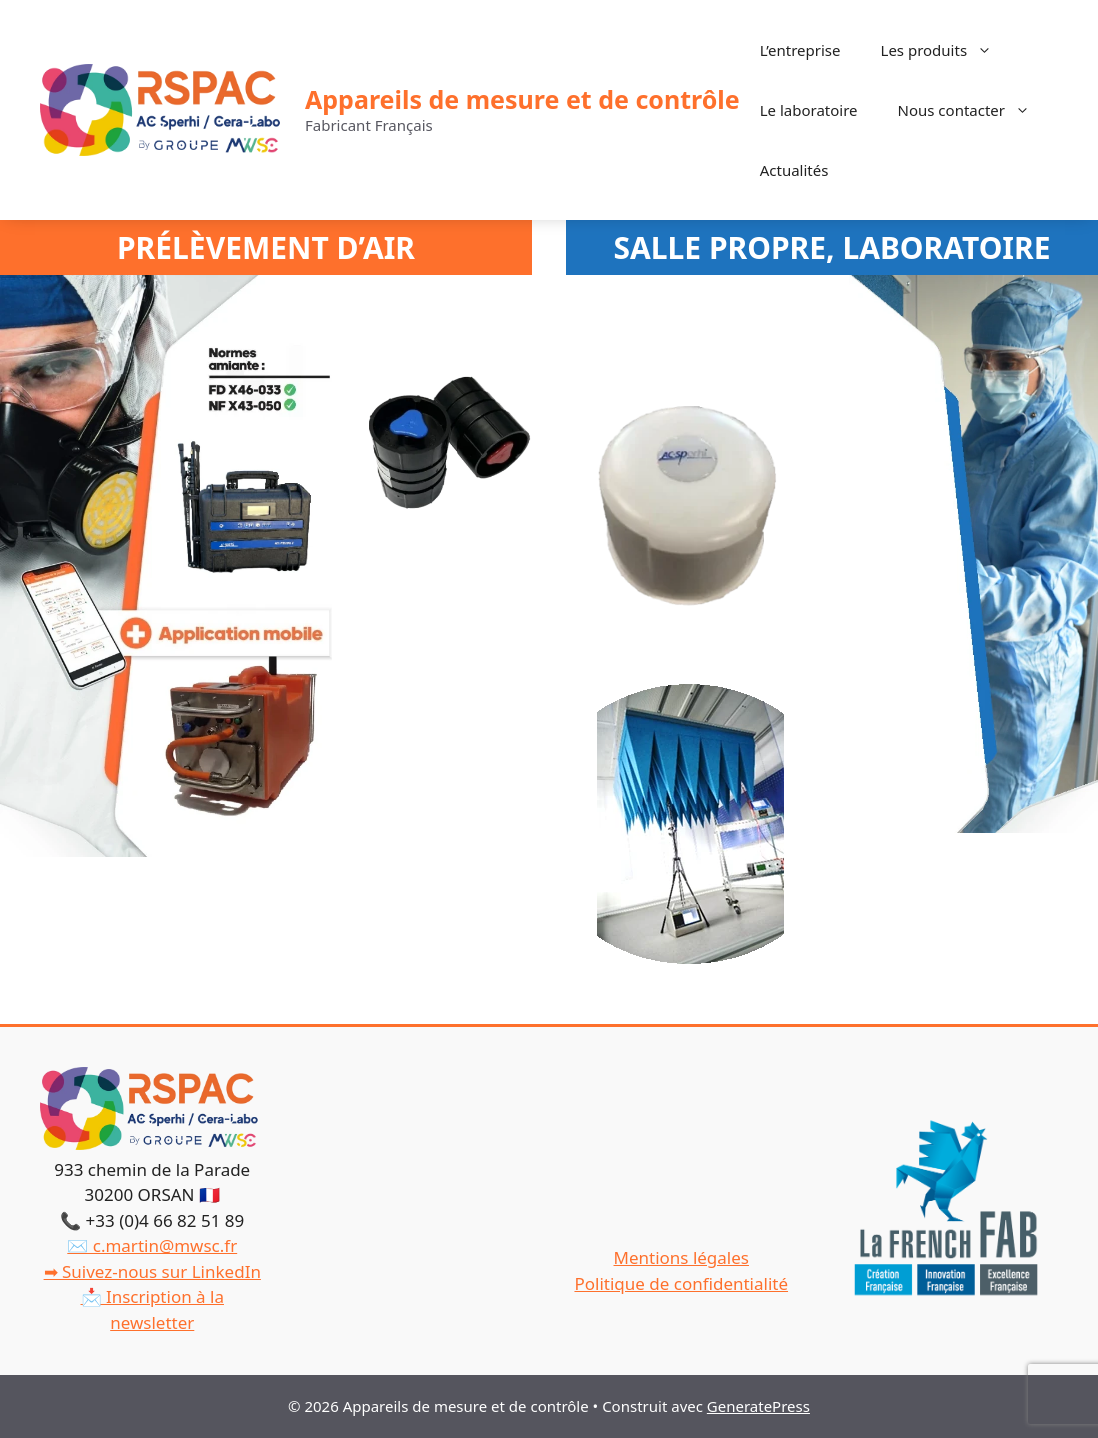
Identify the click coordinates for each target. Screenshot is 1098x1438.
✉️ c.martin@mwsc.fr (152, 1245)
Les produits (947, 50)
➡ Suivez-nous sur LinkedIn (152, 1271)
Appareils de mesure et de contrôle (522, 99)
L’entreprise (800, 50)
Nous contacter (974, 110)
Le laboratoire (809, 110)
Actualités (794, 170)
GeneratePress (758, 1406)
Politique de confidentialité (681, 1283)
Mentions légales (681, 1257)
